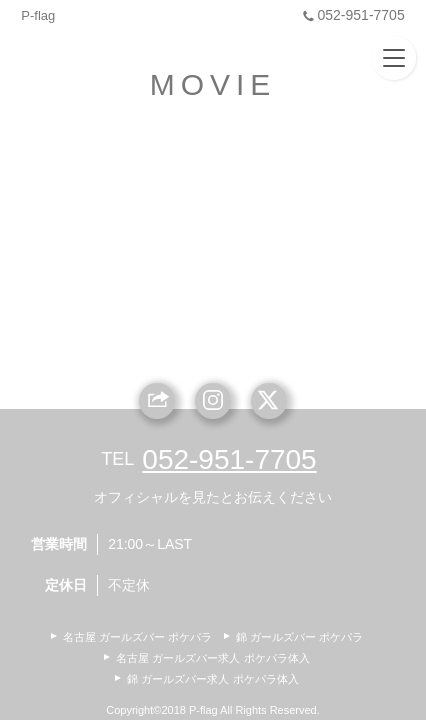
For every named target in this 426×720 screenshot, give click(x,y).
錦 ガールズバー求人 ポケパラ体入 (212, 679)
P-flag (38, 15)
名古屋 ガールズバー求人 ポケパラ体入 (212, 658)
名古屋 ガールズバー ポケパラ (137, 637)
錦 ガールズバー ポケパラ (299, 637)
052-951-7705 (351, 15)
